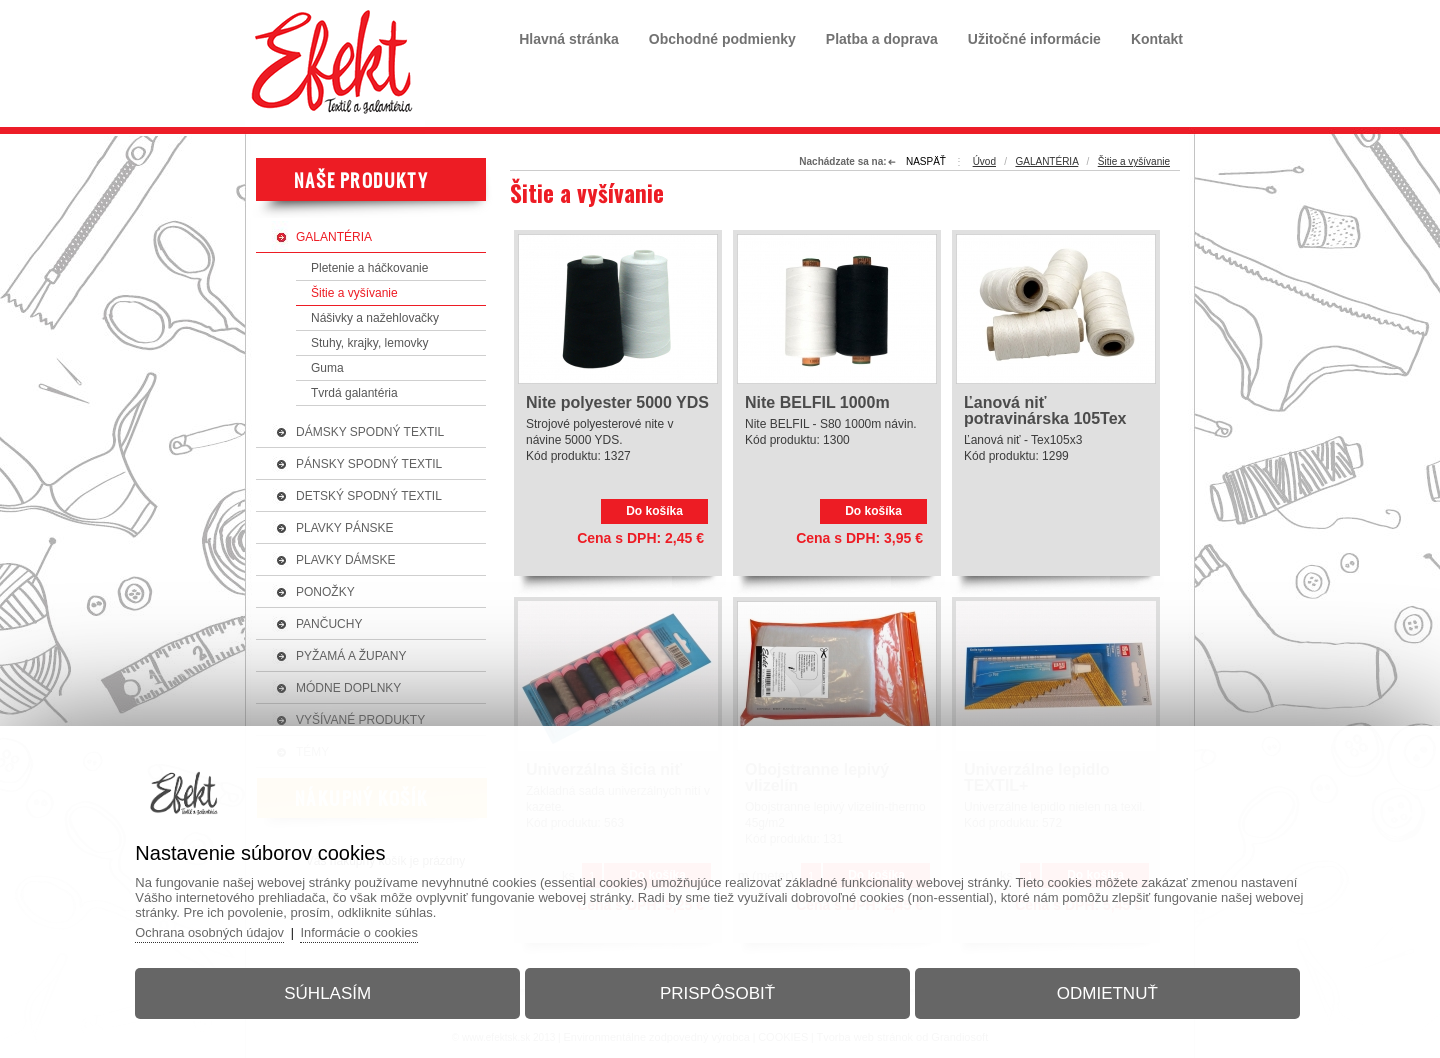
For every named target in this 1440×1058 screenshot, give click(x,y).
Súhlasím (333, 991)
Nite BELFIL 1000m (817, 403)
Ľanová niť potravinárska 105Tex (1045, 411)
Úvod (984, 161)
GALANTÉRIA (1046, 161)
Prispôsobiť (717, 991)
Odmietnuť (1101, 991)
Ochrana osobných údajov (219, 930)
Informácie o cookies (371, 930)
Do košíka (654, 511)
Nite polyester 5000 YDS (617, 403)
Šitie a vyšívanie (1134, 161)
